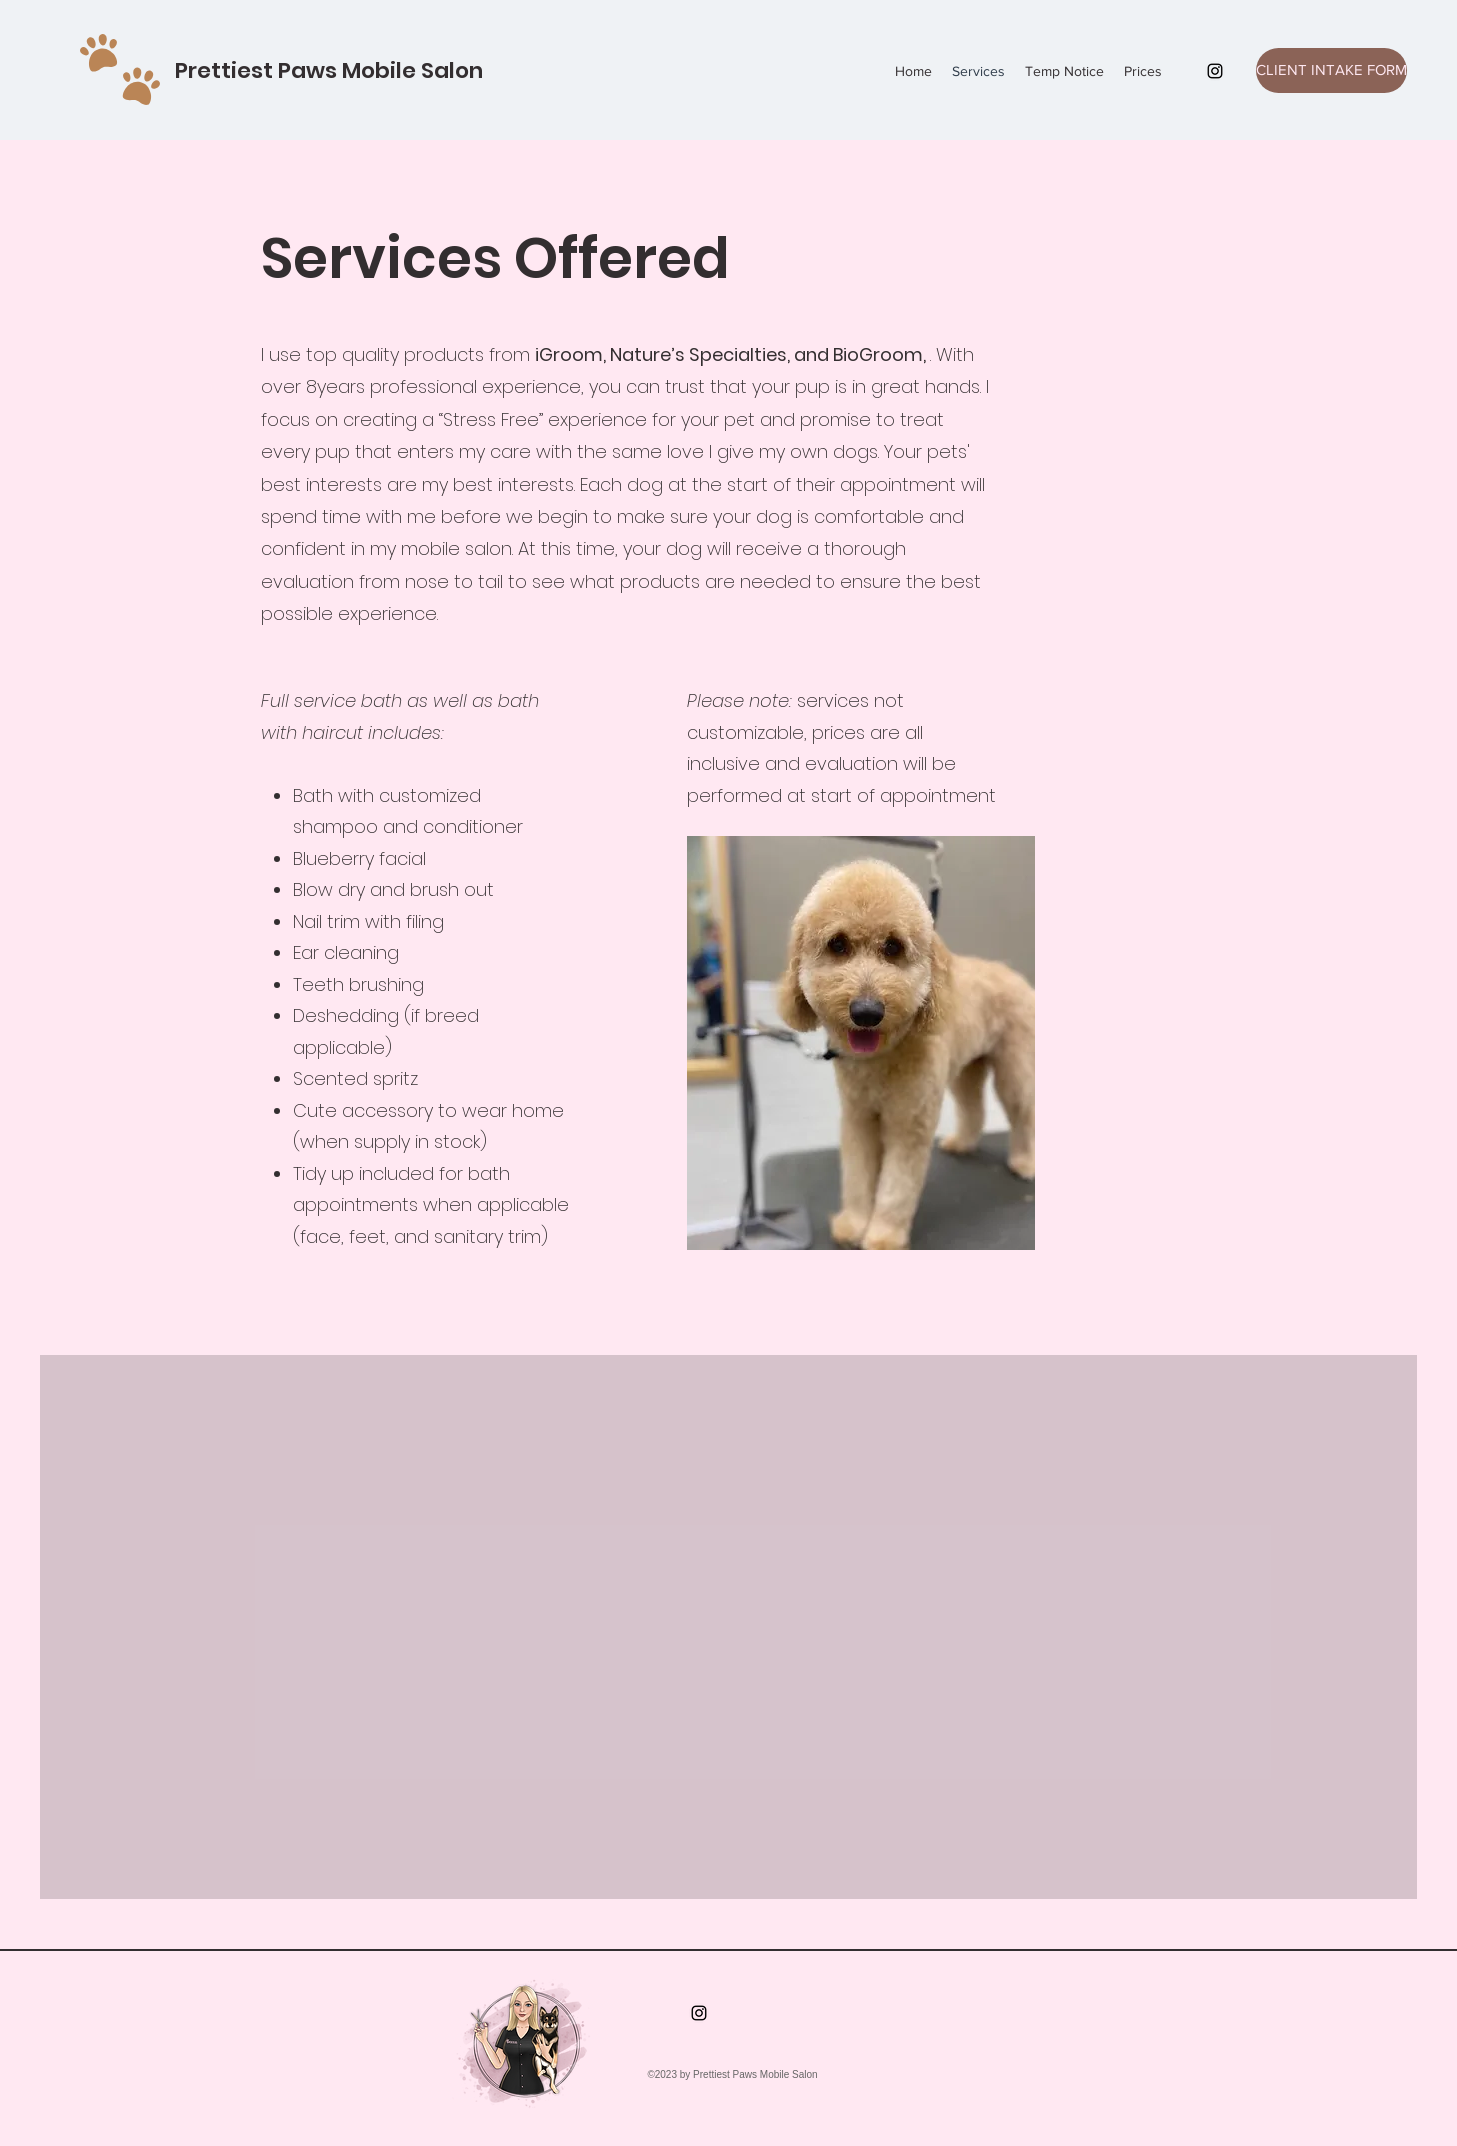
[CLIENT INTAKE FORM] (1331, 70)
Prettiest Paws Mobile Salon (329, 70)
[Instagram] (1215, 71)
